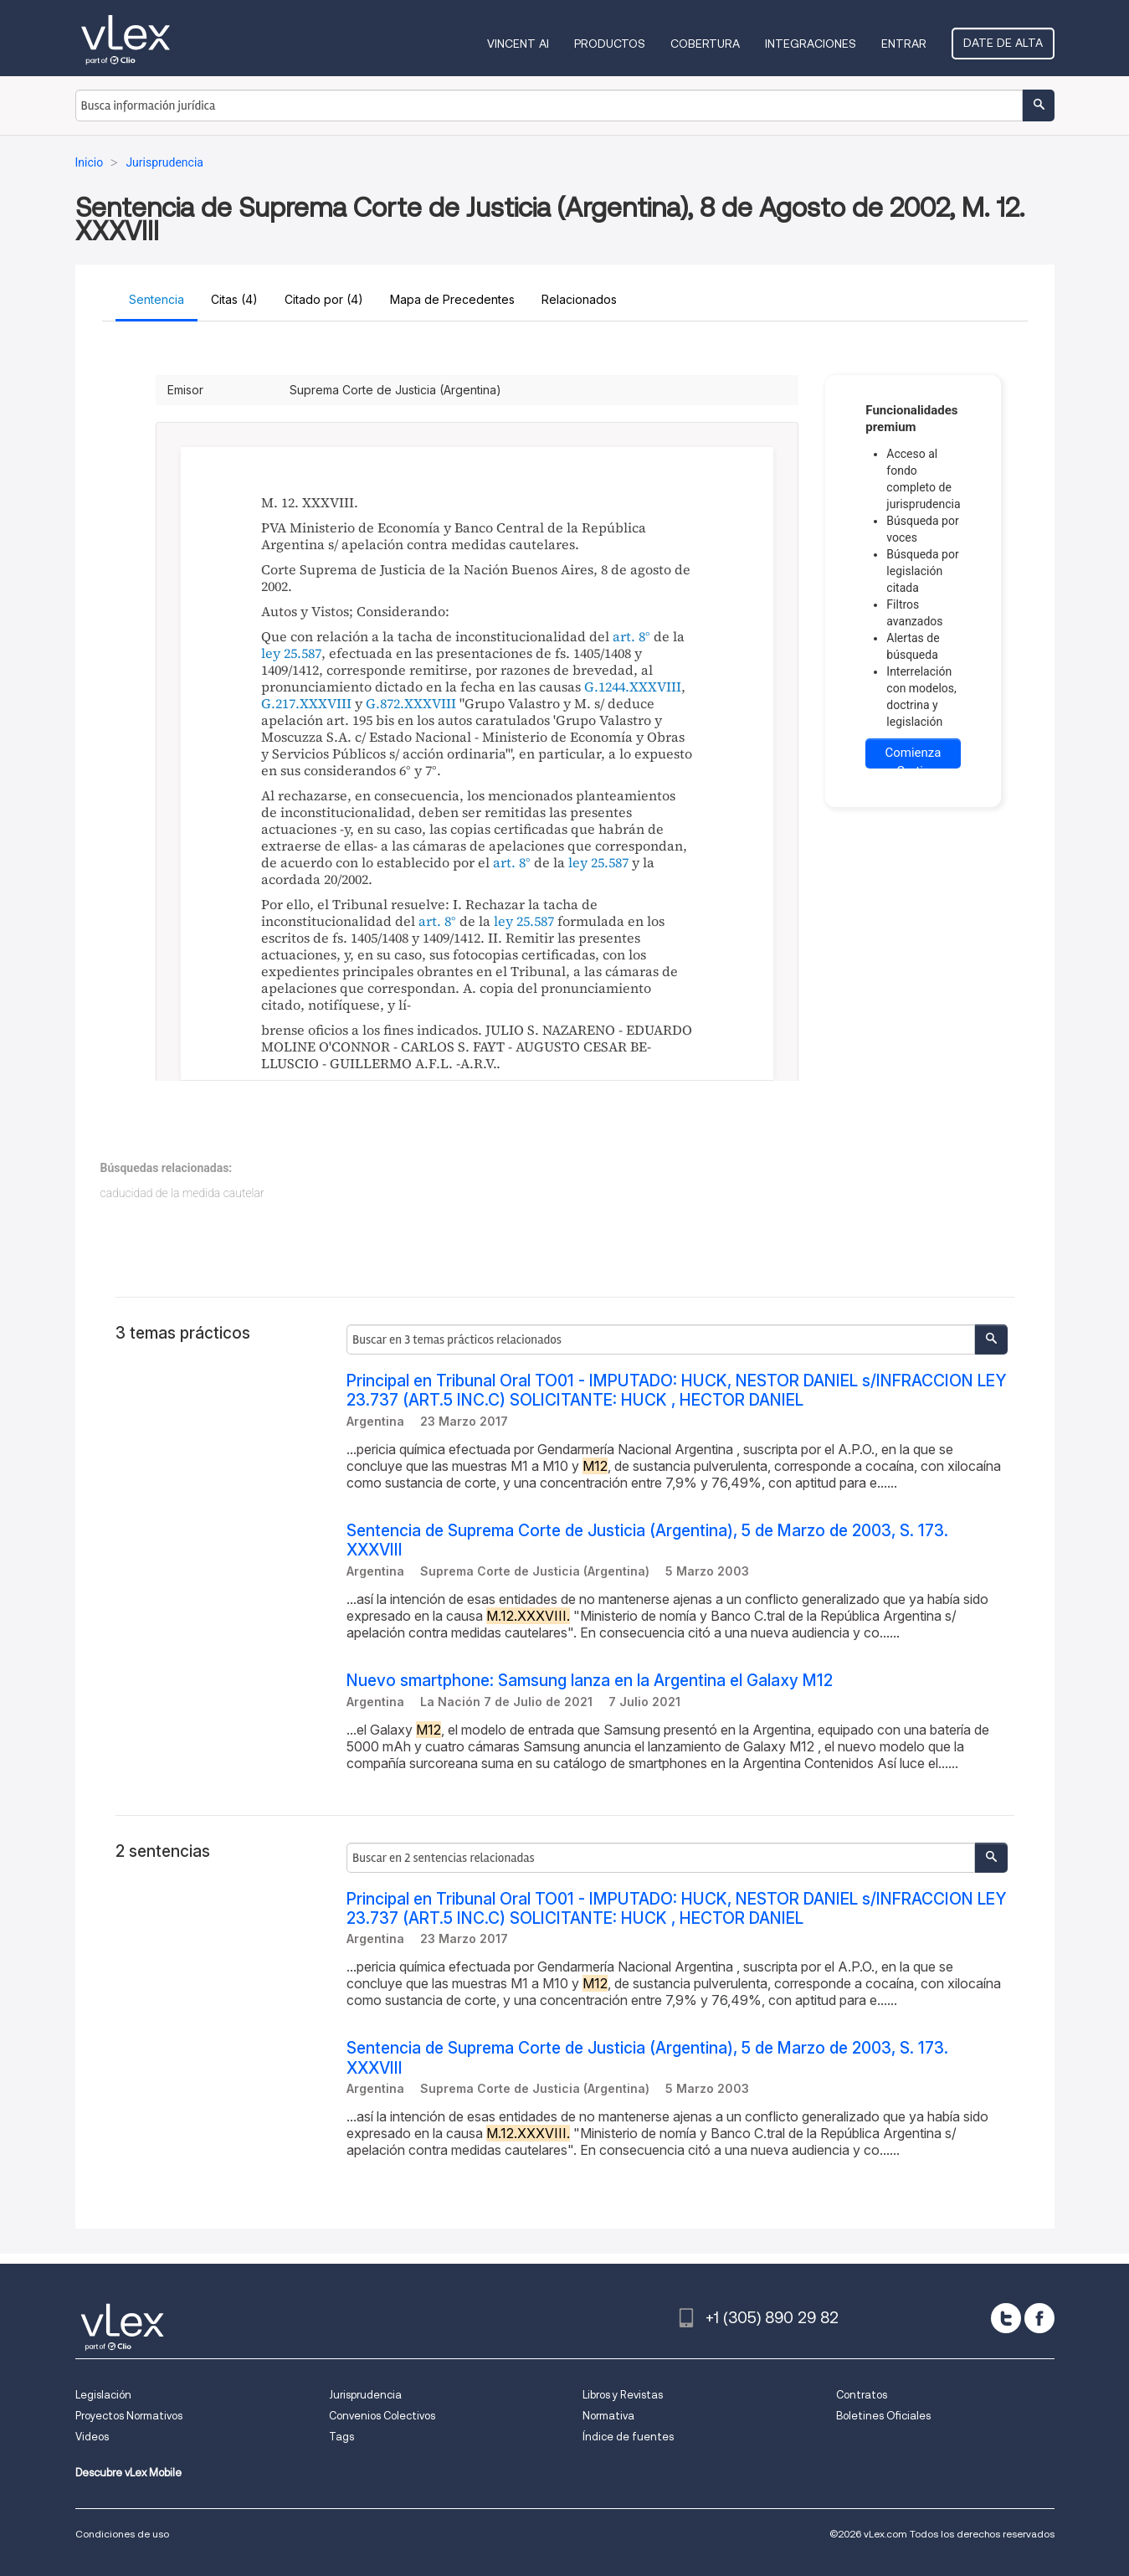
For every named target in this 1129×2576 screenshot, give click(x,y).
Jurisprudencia (365, 2394)
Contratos (861, 2394)
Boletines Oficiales (883, 2415)
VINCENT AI (518, 43)
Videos (92, 2436)
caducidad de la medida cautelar (182, 1193)
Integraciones (810, 43)
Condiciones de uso (122, 2533)
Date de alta (1003, 42)
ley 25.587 (291, 653)
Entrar (903, 43)
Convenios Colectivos (382, 2415)
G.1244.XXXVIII (632, 686)
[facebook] (1039, 2318)
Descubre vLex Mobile (128, 2472)
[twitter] (1006, 2318)
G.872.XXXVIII (411, 703)
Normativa (608, 2415)
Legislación (103, 2394)
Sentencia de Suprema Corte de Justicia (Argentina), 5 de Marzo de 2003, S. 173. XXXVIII (647, 1540)
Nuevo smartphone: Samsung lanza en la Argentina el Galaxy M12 (589, 1680)
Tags (341, 2436)
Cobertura (705, 43)
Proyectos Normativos (128, 2415)
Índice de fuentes (628, 2436)
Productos (609, 43)
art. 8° (631, 636)
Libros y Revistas (622, 2394)
